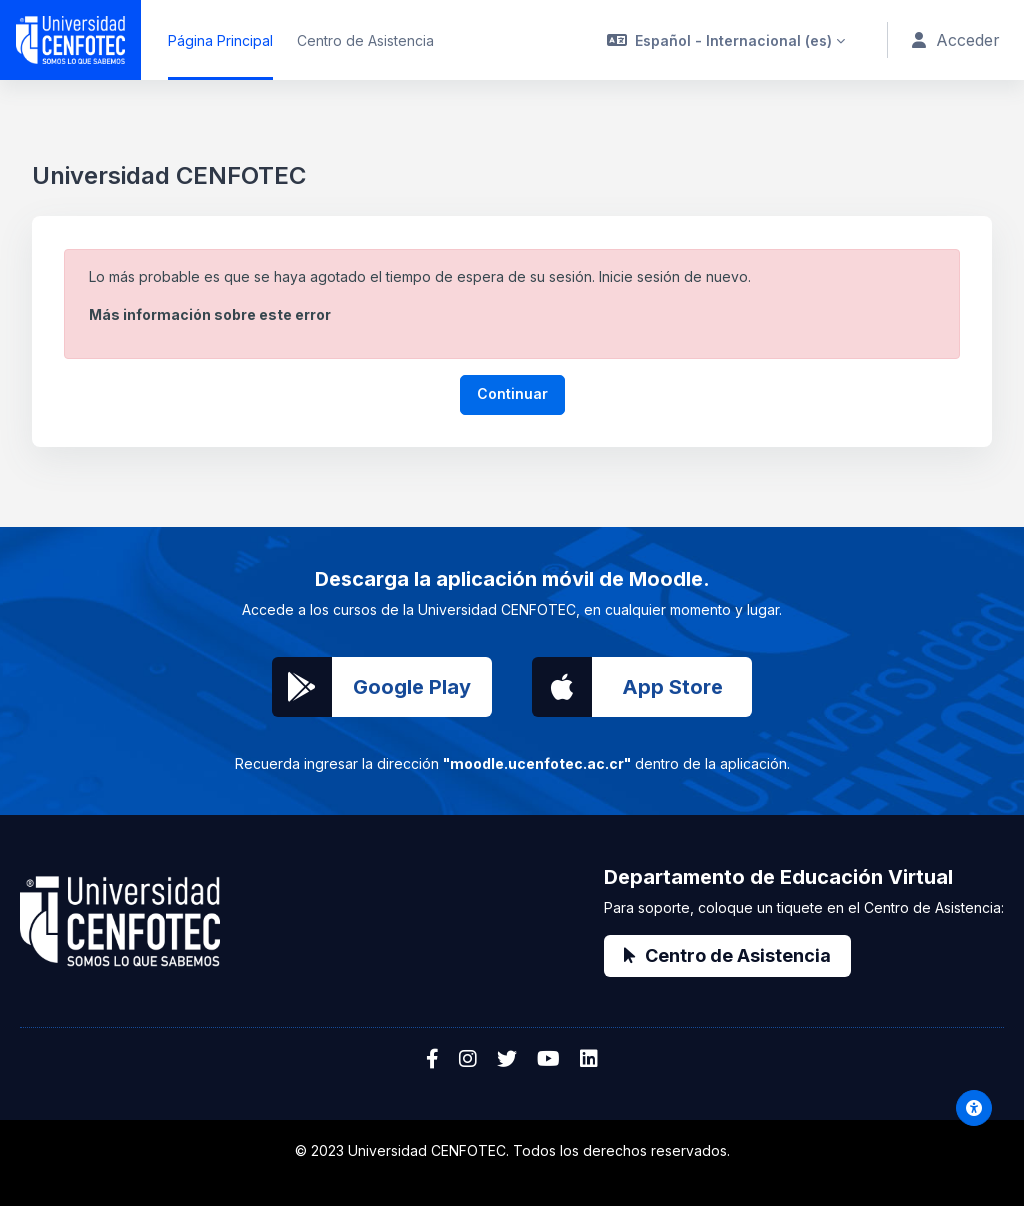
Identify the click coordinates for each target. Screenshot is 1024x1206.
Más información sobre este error (210, 314)
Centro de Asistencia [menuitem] (365, 40)
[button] (728, 40)
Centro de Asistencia (727, 955)
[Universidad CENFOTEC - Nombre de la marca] (70, 40)
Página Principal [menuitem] (220, 40)
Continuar (512, 393)
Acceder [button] (956, 40)
